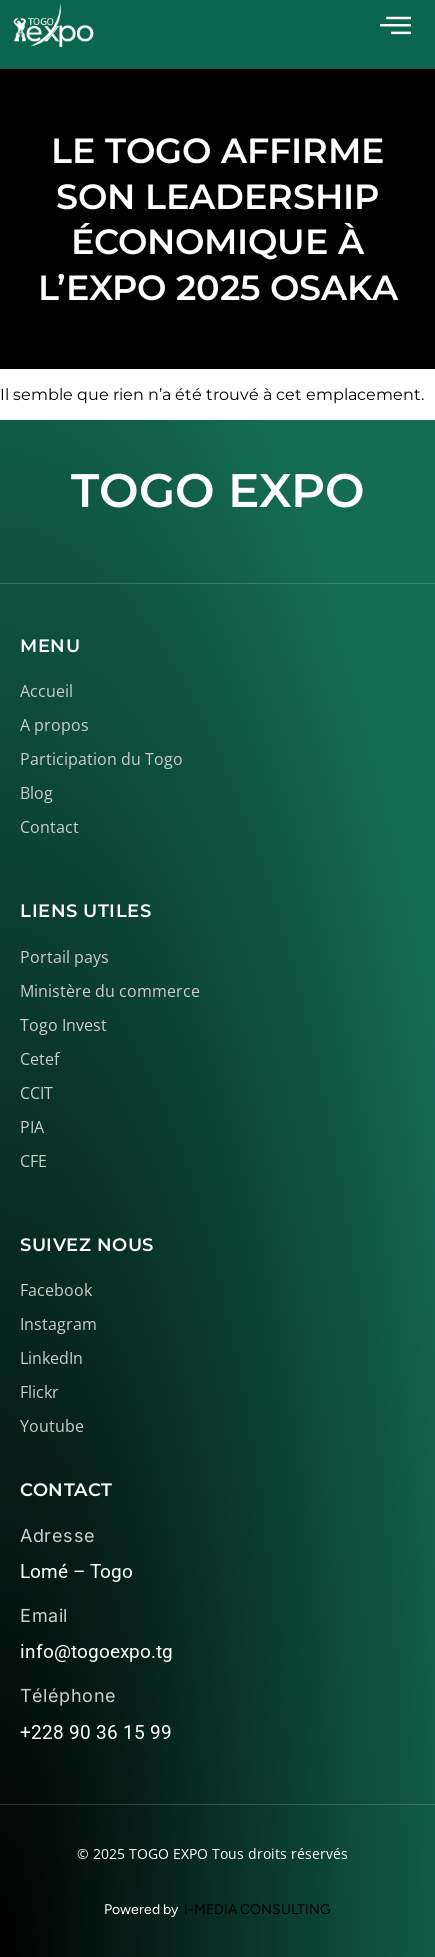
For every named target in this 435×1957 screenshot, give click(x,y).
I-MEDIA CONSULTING (257, 1909)
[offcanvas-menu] (395, 25)
